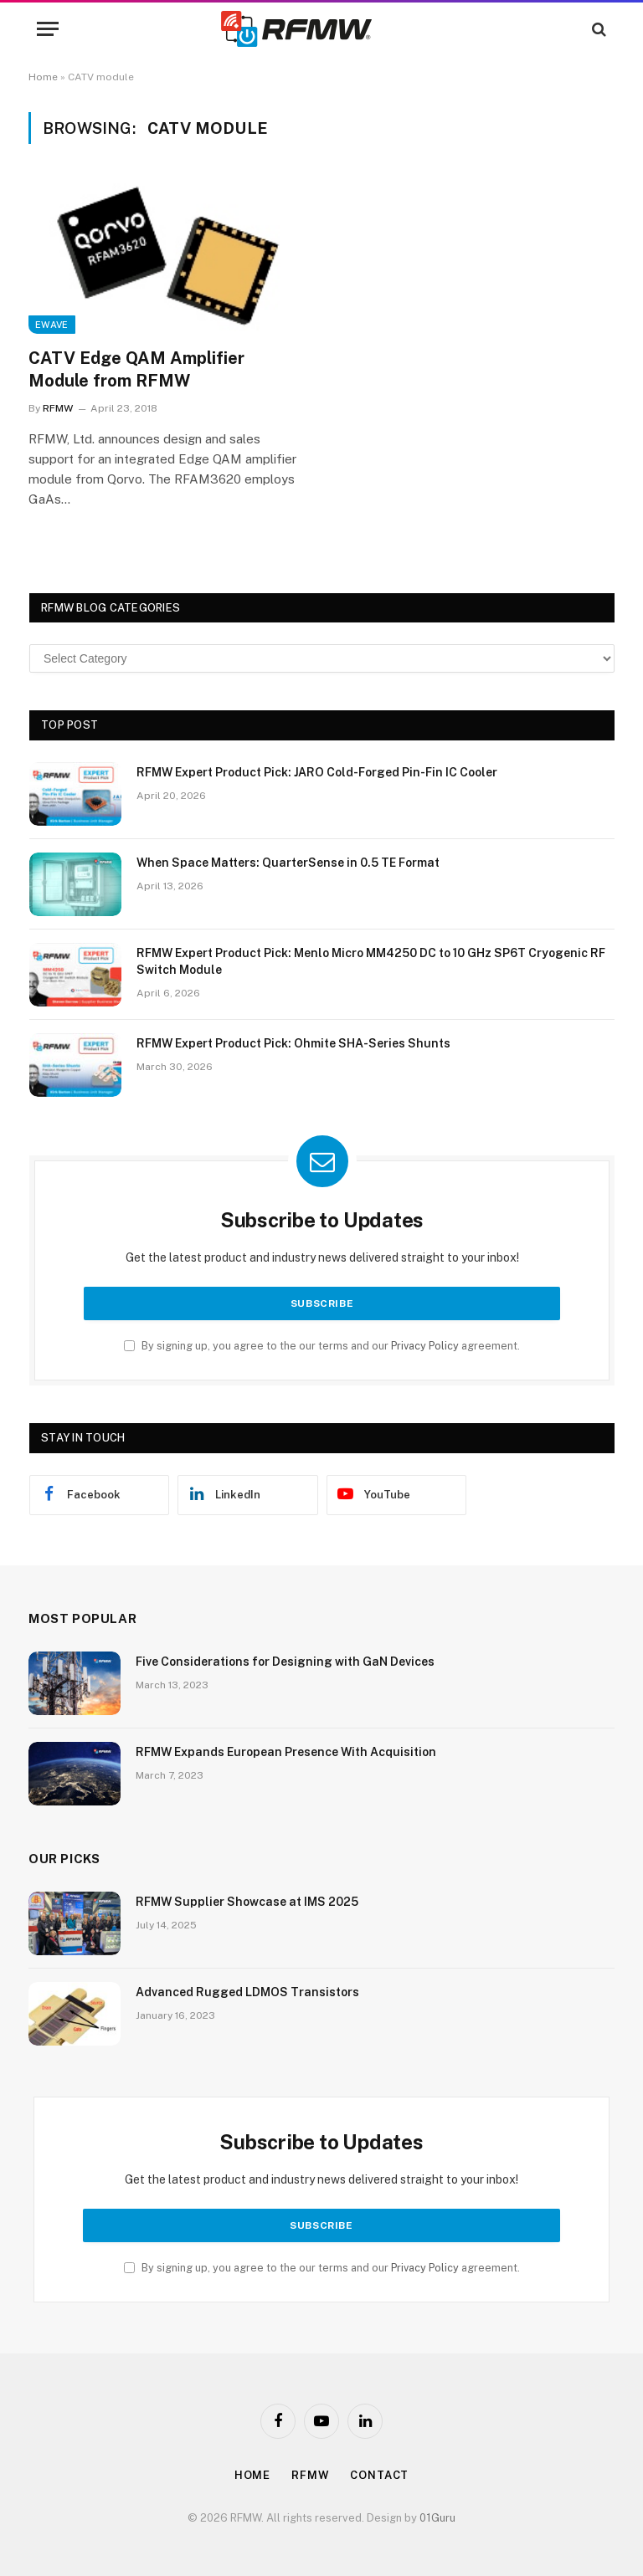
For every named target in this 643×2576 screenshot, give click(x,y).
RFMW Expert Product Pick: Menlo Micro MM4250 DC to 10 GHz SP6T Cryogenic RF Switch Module (370, 961)
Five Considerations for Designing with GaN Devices (285, 1661)
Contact (379, 2475)
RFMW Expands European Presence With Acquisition (286, 1752)
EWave (52, 325)
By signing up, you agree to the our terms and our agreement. (322, 1345)
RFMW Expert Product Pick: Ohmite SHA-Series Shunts (293, 1043)
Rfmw (310, 2475)
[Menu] (48, 29)
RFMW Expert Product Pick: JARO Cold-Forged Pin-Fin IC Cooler (316, 772)
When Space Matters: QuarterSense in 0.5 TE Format (288, 862)
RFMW (58, 408)
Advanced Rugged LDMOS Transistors (247, 1992)
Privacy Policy (425, 1345)
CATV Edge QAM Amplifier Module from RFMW (136, 369)
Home (43, 77)
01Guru (437, 2518)
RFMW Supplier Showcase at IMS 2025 (247, 1901)
